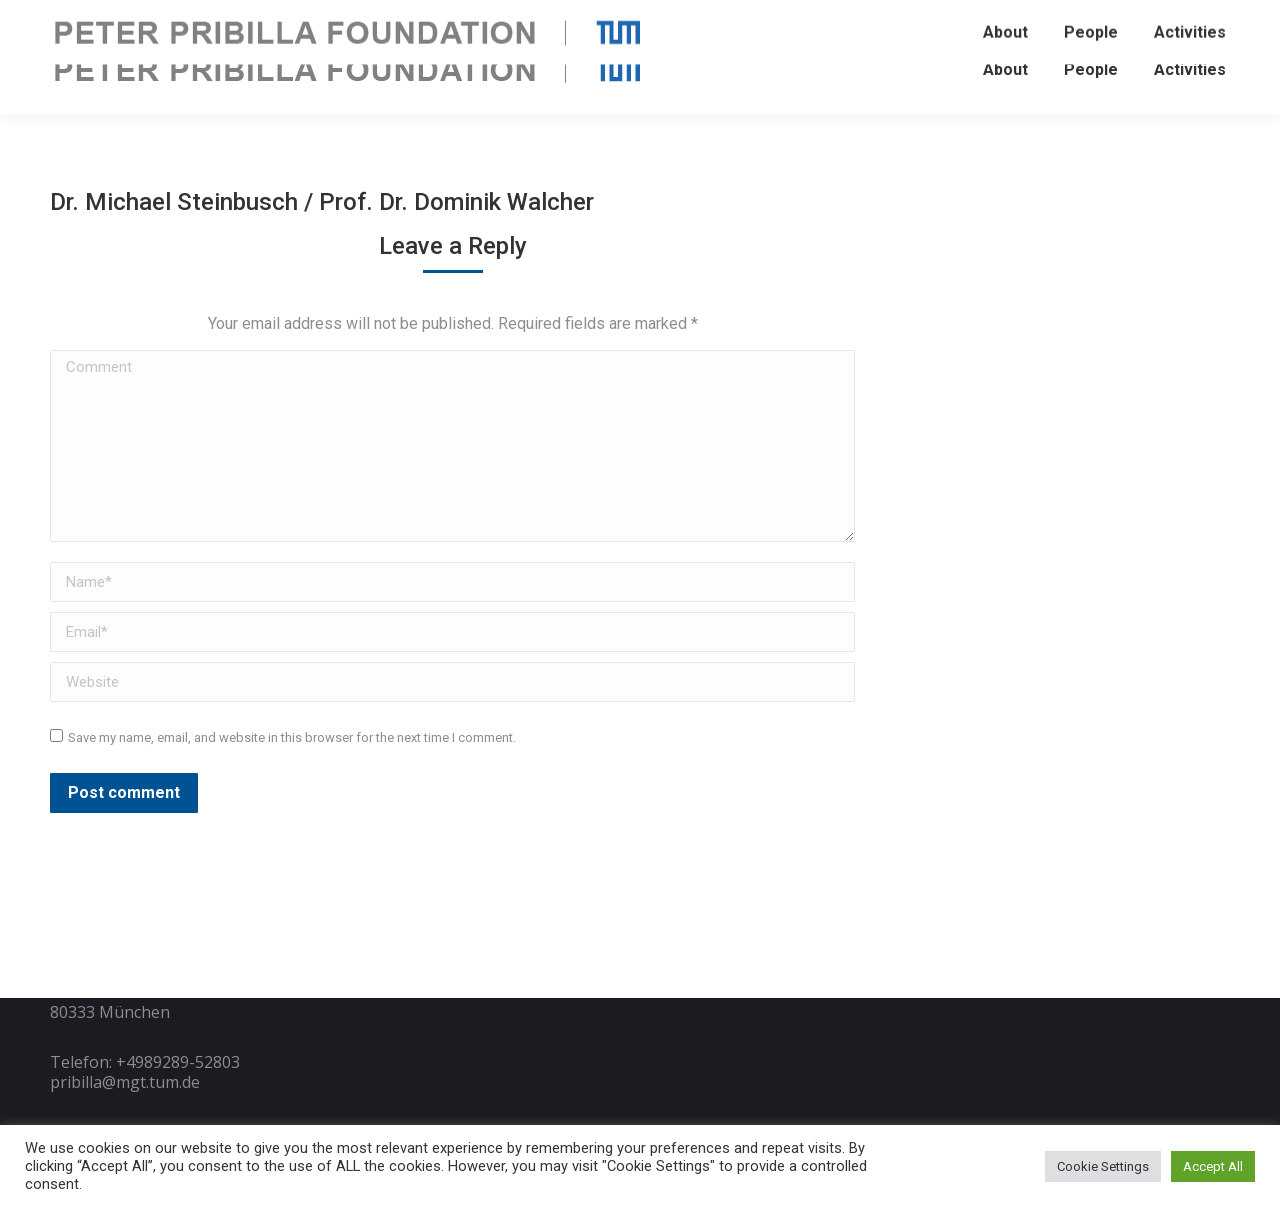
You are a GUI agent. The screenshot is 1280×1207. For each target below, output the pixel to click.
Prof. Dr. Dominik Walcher (456, 202)
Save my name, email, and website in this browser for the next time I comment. (292, 737)
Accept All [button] (1213, 1166)
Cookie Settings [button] (1103, 1166)
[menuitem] (1005, 70)
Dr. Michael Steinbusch (177, 202)
